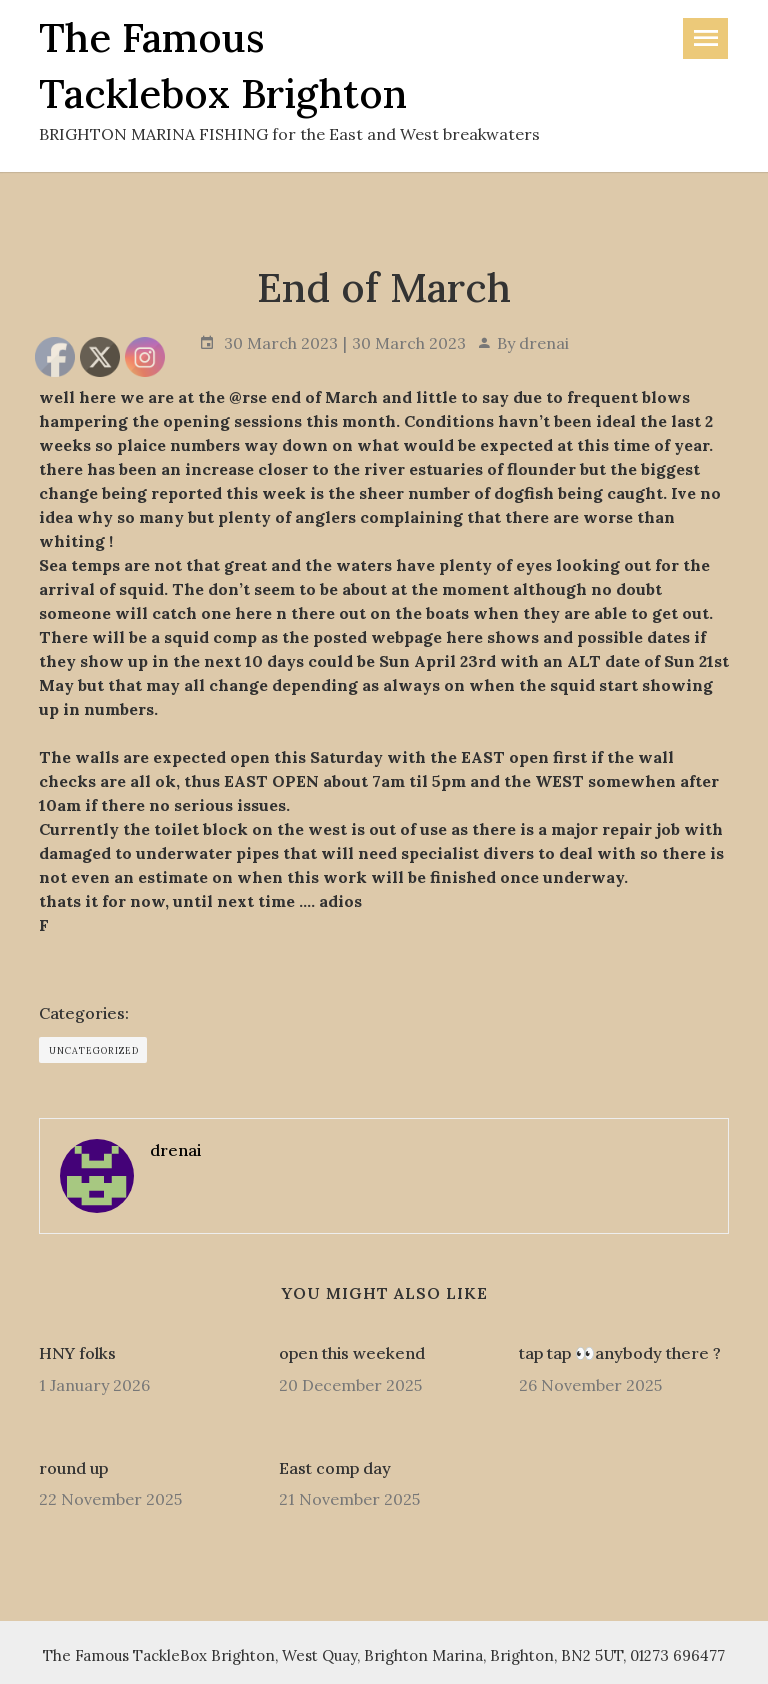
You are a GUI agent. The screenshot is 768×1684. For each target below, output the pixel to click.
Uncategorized (94, 1050)
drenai (544, 343)
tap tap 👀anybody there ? (620, 1353)
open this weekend (352, 1353)
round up (73, 1468)
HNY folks (77, 1353)
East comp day (335, 1468)
